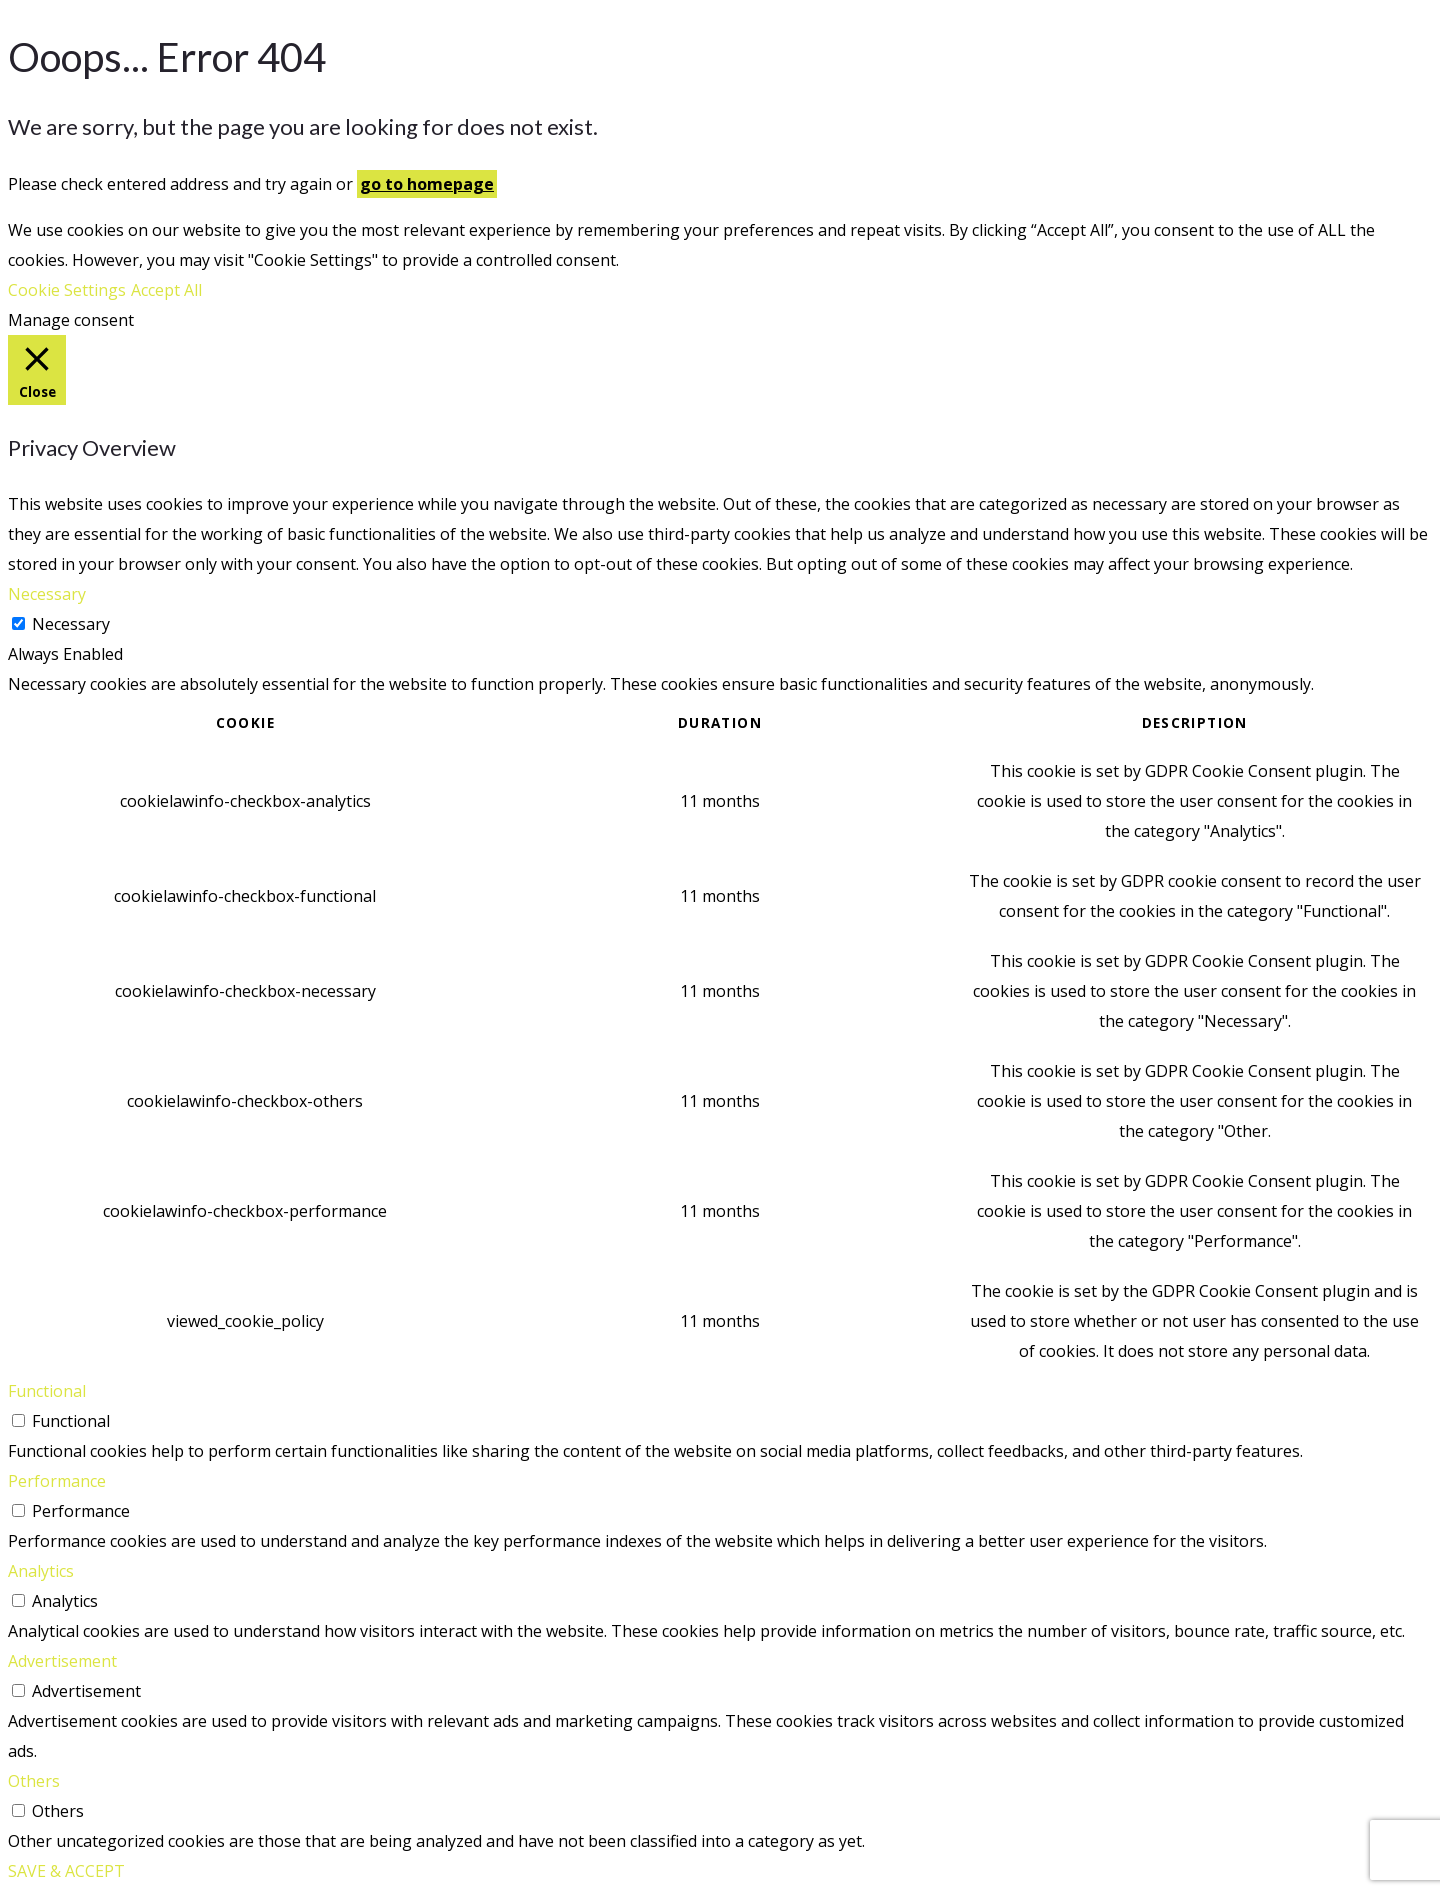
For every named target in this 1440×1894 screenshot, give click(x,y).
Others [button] (34, 1781)
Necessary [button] (47, 594)
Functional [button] (47, 1391)
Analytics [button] (41, 1571)
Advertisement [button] (62, 1661)
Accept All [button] (166, 290)
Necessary (71, 624)
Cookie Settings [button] (67, 290)
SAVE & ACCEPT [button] (66, 1871)
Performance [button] (57, 1481)
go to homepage (427, 184)
